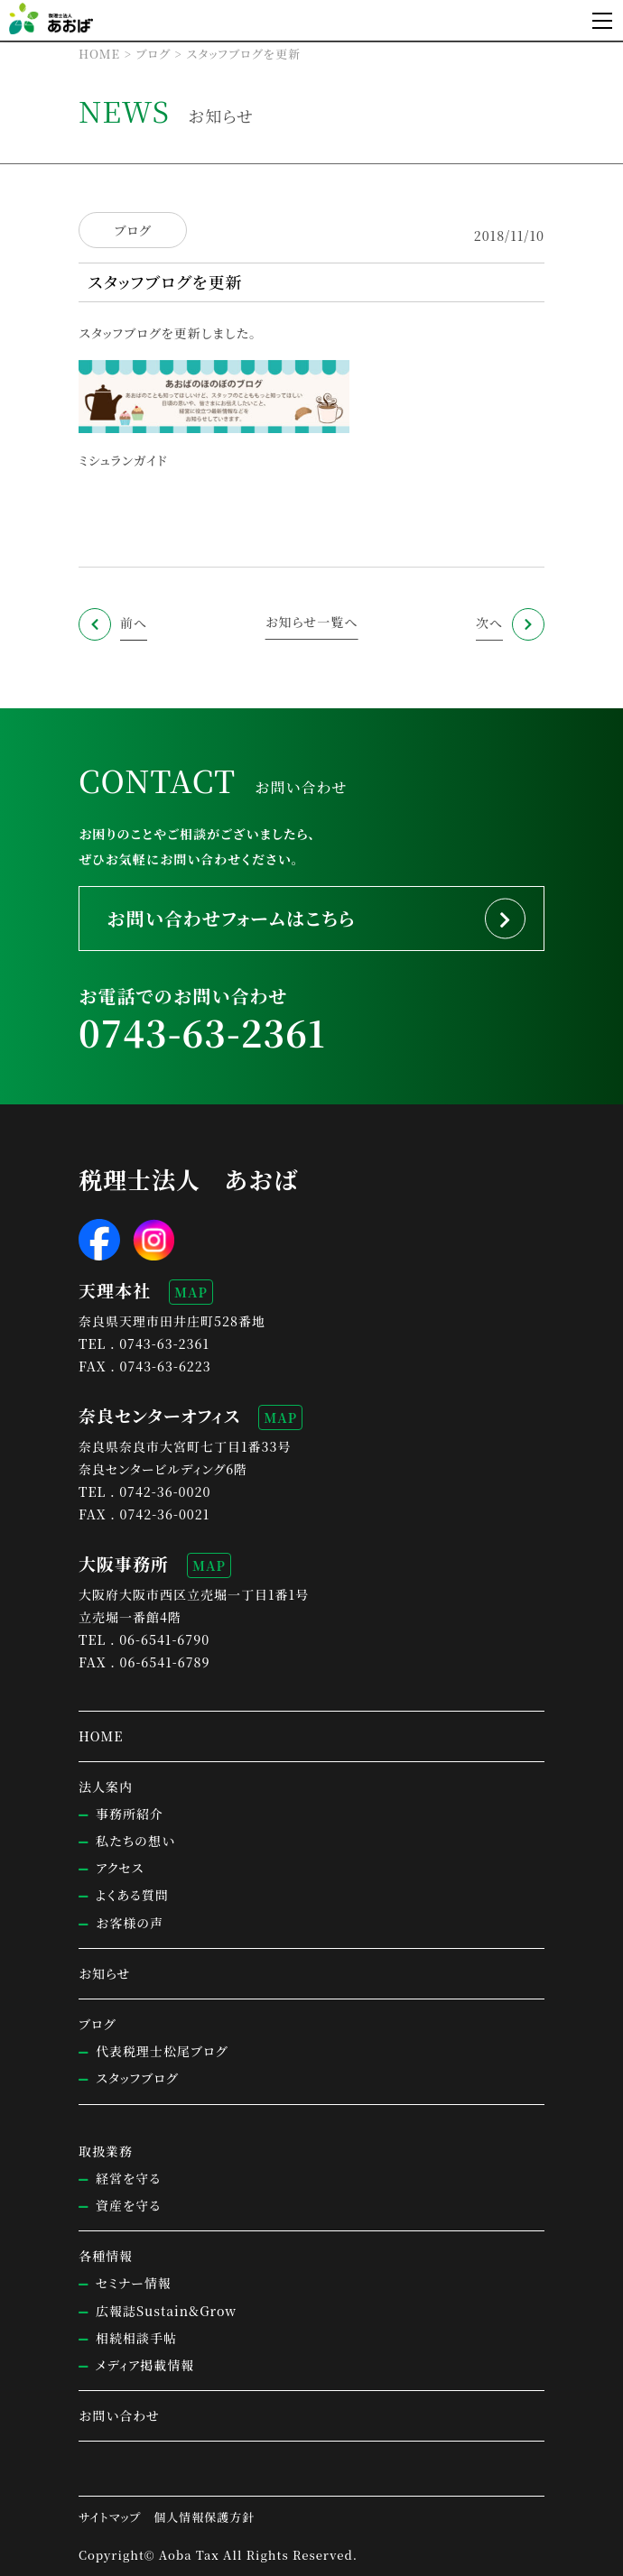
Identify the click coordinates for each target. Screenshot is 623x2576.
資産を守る (128, 2205)
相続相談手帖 (136, 2338)
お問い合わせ (119, 2415)
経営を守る (128, 2178)
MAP (191, 1292)
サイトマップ (110, 2516)
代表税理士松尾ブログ (162, 2051)
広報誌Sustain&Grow (166, 2311)
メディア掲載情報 (145, 2365)
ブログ (132, 230)
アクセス (120, 1868)
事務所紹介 (129, 1814)
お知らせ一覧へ (311, 622)
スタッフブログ (120, 333)
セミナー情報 (134, 2283)
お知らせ (105, 1973)
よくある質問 (132, 1895)
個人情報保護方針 (204, 2516)
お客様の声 (129, 1923)
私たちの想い (135, 1841)
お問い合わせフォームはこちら (231, 918)
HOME (101, 1736)
